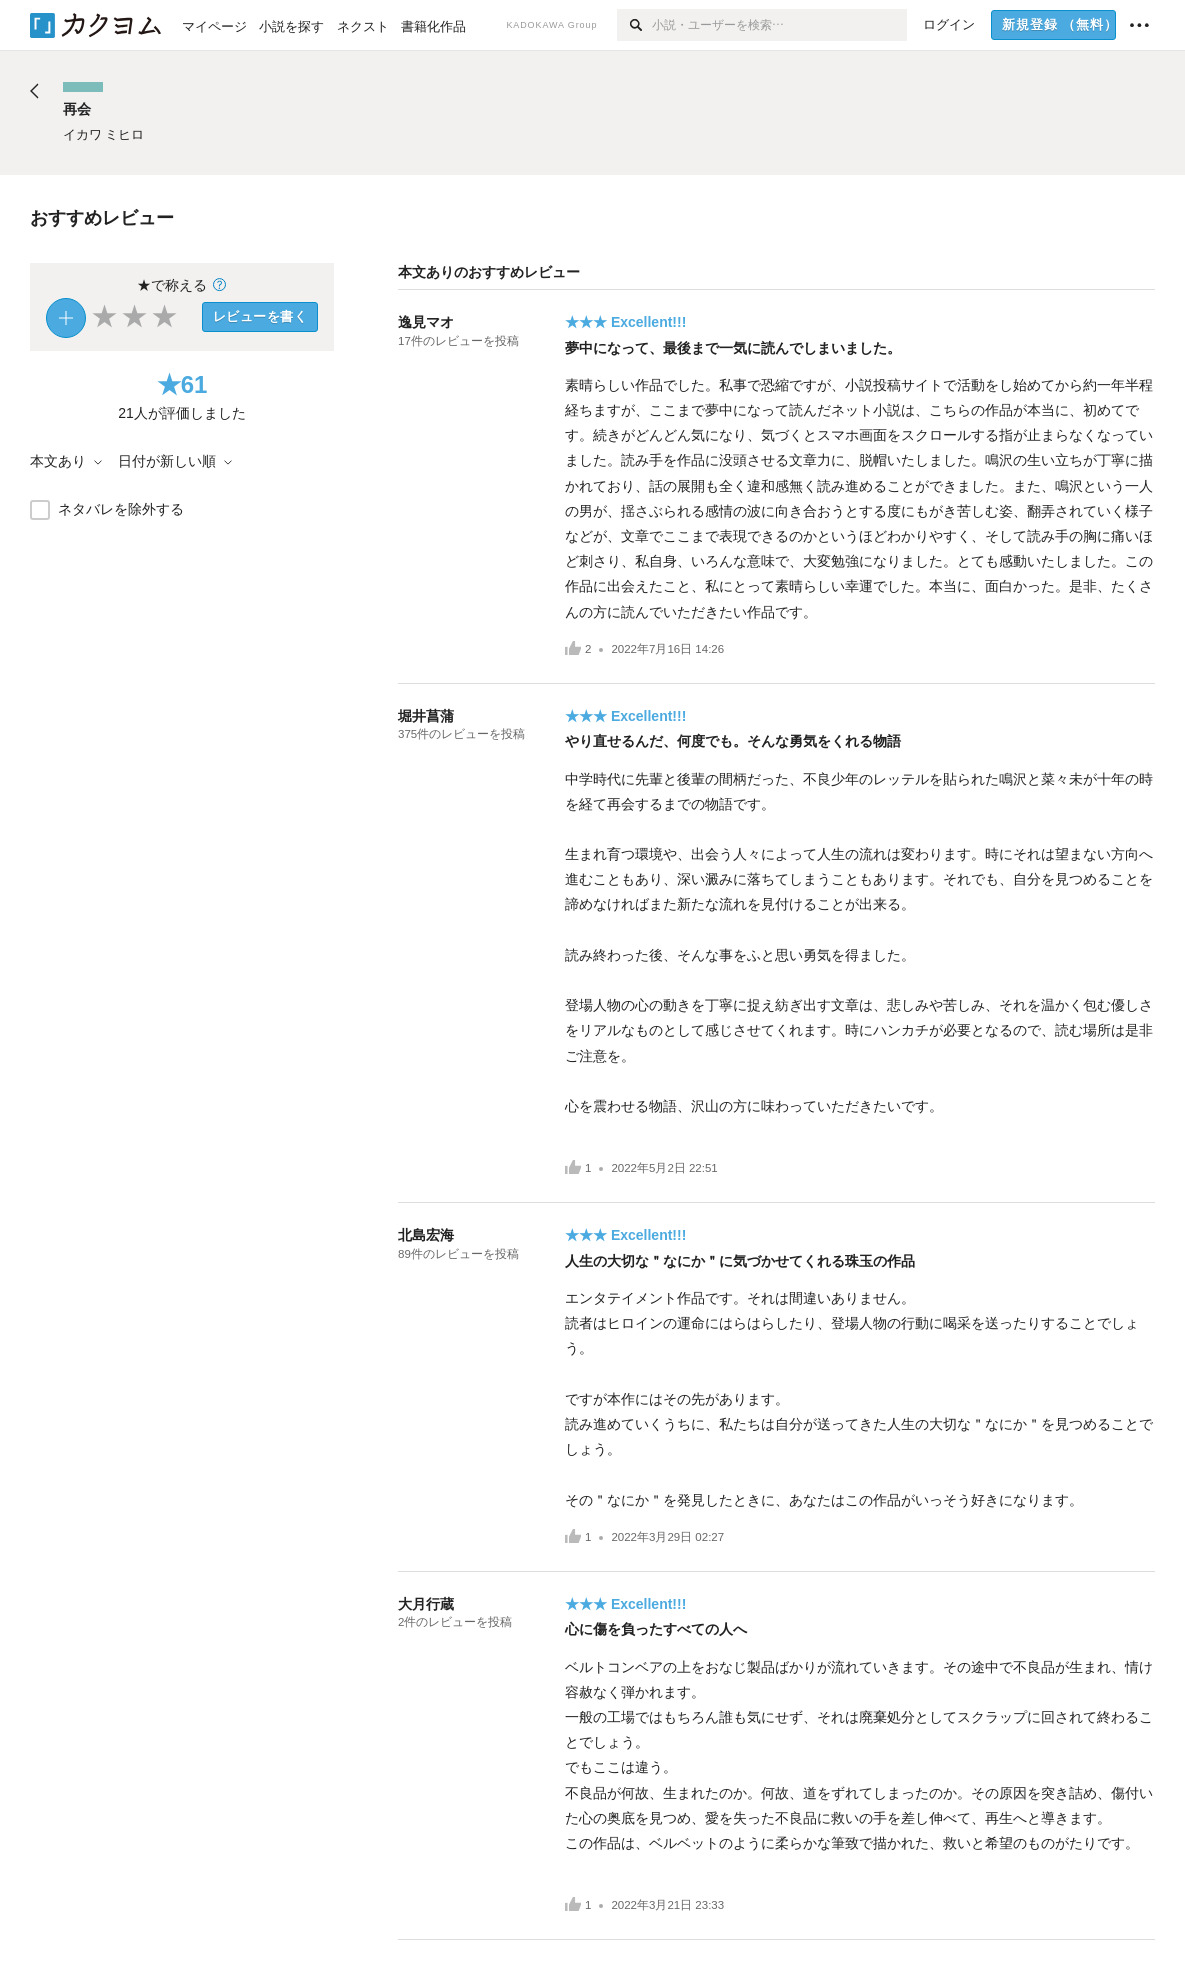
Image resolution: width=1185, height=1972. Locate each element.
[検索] (634, 25)
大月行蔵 (426, 1604)
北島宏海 (426, 1235)
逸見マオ (426, 322)
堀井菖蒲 (426, 716)
